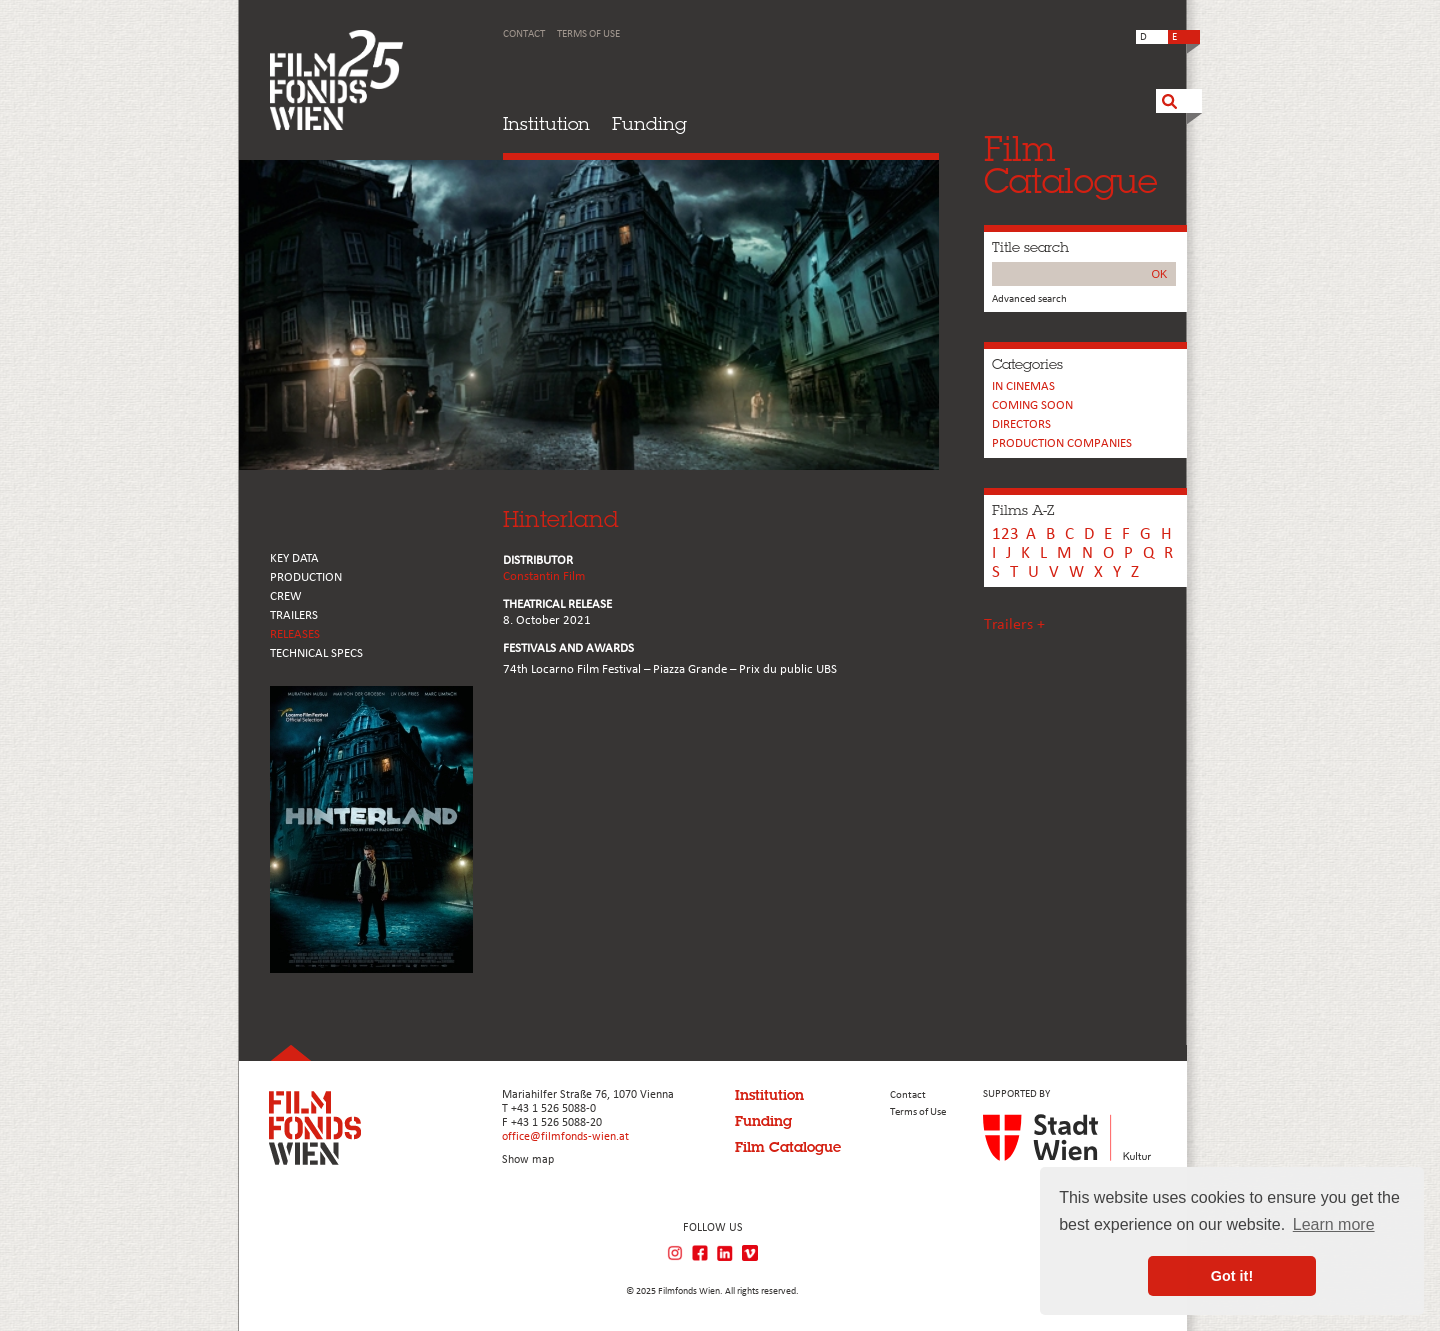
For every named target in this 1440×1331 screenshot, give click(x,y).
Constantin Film (544, 576)
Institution (546, 123)
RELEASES (295, 634)
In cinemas (1023, 386)
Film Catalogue (788, 1147)
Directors (1021, 424)
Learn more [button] (1334, 1224)
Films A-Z (1023, 510)
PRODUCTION (306, 577)
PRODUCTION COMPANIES (1062, 443)
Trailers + (1014, 625)
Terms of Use (588, 34)
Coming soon (1032, 405)
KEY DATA (294, 558)
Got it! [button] (1232, 1276)
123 (1005, 534)
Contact (524, 34)
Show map (528, 1160)
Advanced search (1029, 299)
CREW (286, 596)
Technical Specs (316, 653)
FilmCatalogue (1071, 164)
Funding (649, 123)
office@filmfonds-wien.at (565, 1137)
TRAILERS (294, 615)
